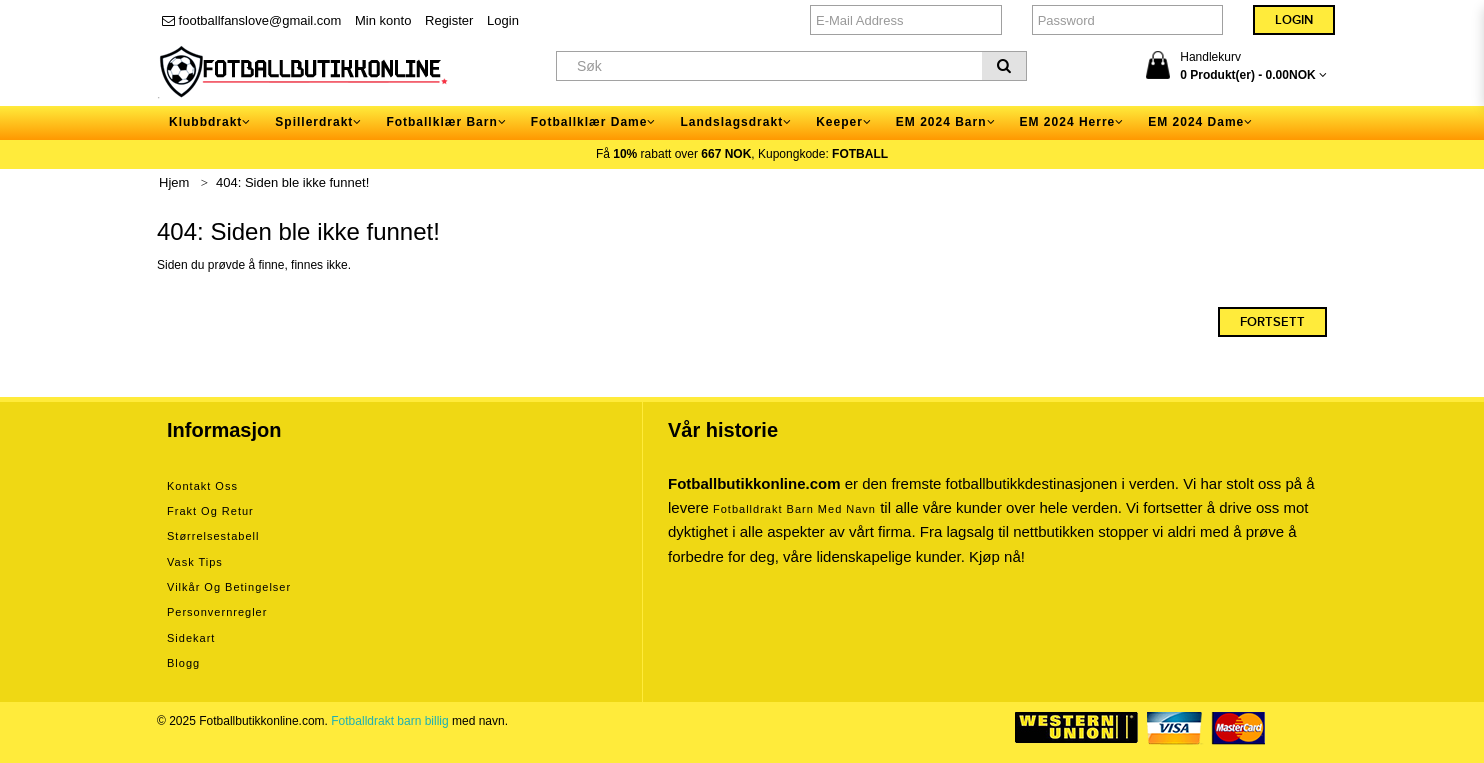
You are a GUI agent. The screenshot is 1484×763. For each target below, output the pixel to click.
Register (449, 20)
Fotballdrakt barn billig (389, 721)
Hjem (174, 182)
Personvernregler (217, 612)
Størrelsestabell (213, 536)
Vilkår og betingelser (229, 587)
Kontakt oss (202, 486)
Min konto (383, 20)
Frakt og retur (210, 511)
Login (503, 20)
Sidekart (191, 638)
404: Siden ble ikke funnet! (292, 182)
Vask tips (195, 562)
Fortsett (1272, 322)
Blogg (183, 663)
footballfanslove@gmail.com (251, 20)
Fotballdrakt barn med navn (794, 509)
